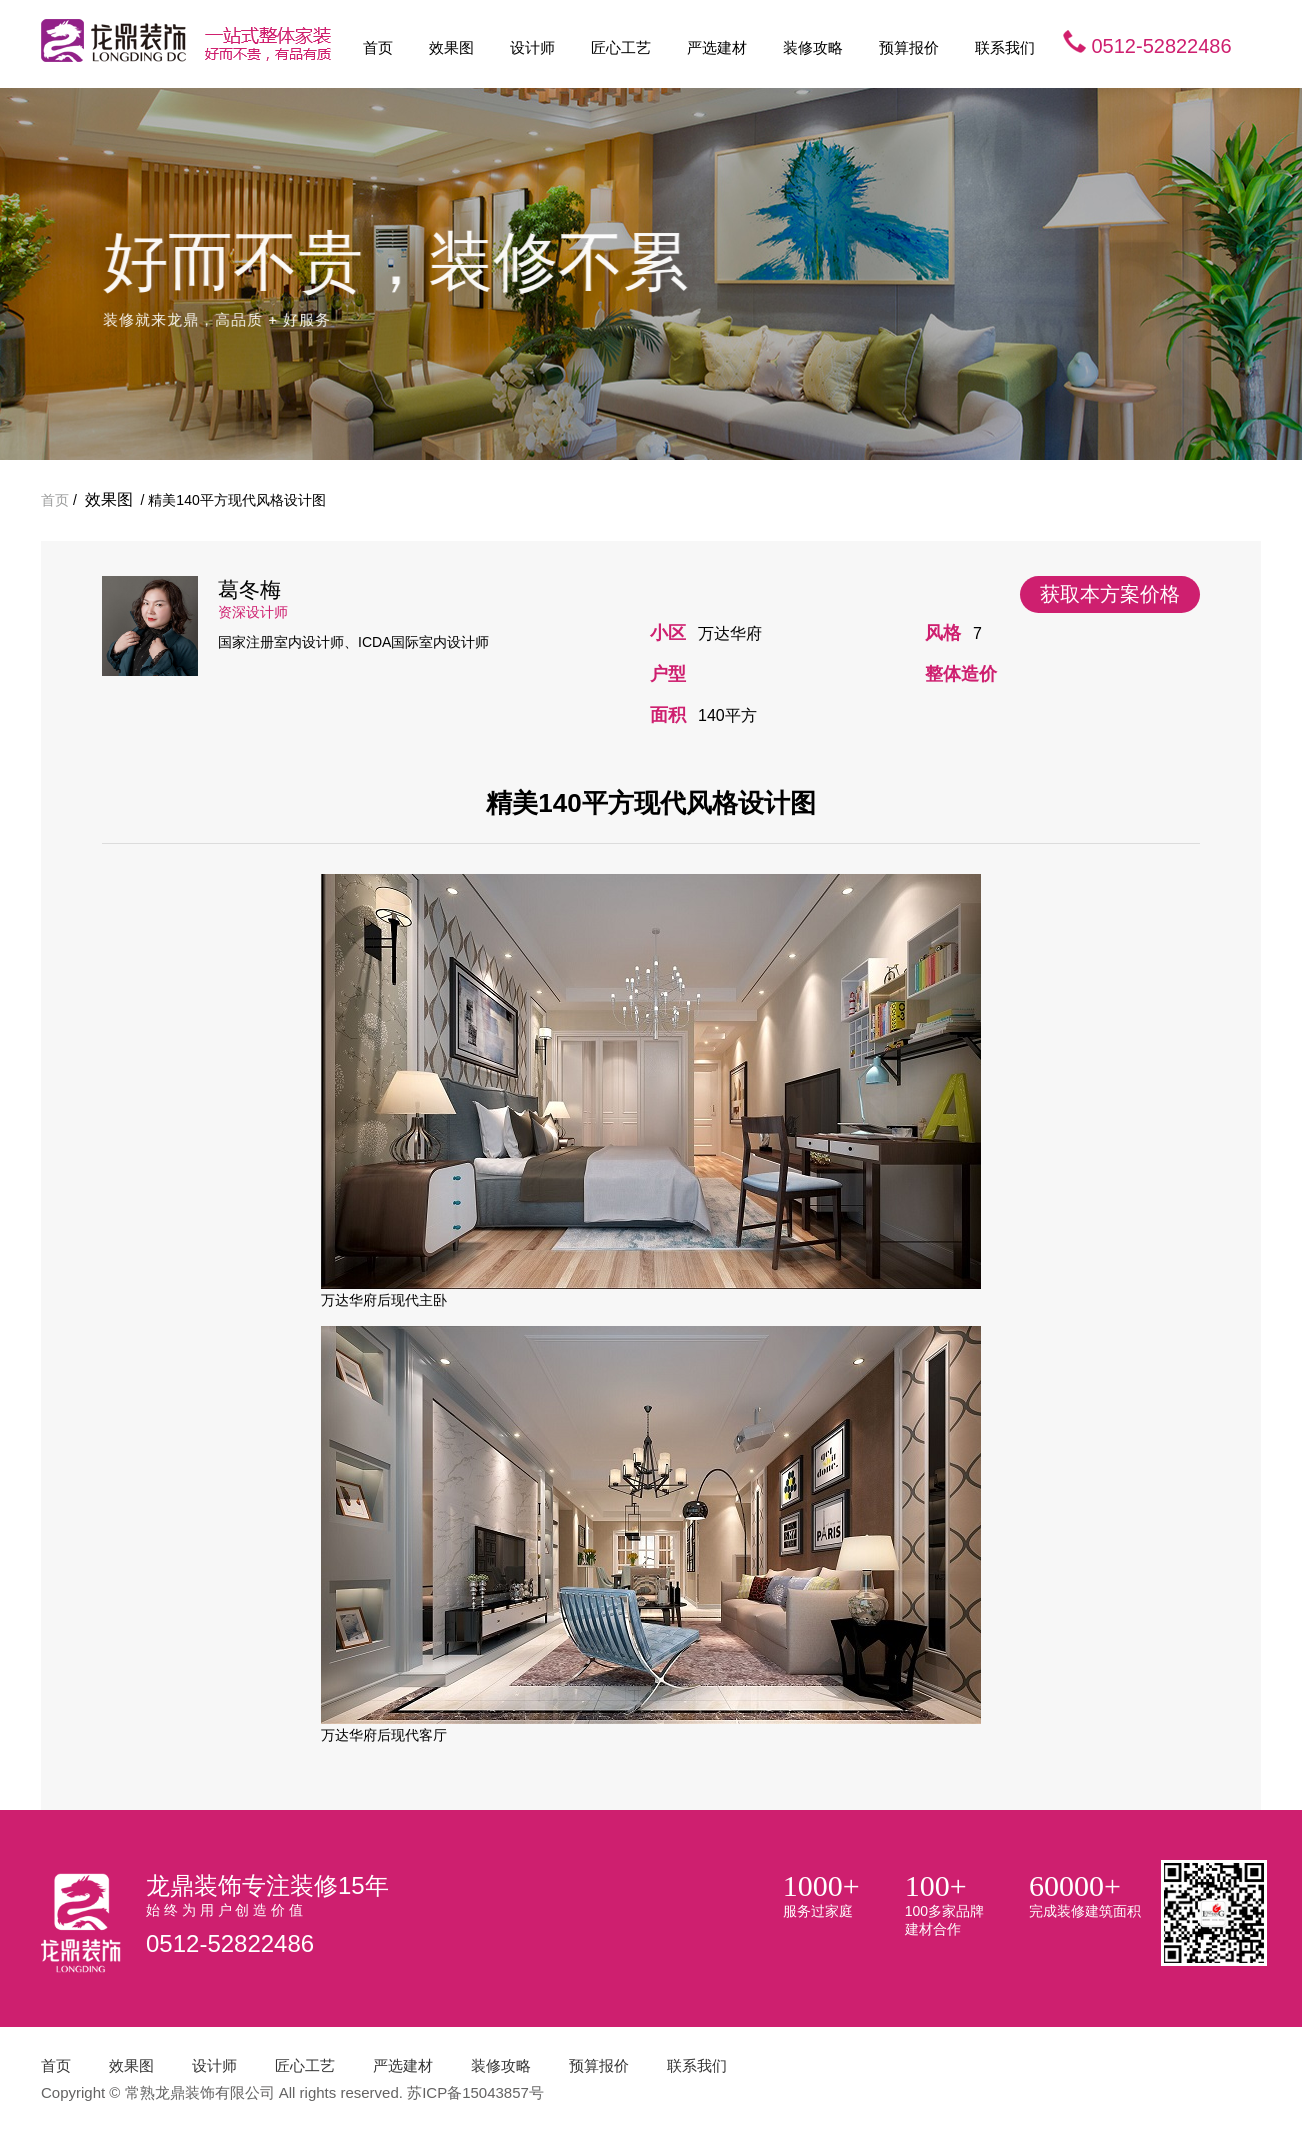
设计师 (532, 47)
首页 (378, 47)
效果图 (451, 47)
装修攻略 (813, 47)
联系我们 (1005, 47)
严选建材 (717, 47)
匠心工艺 (621, 47)
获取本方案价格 (1110, 594)
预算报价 (909, 47)
